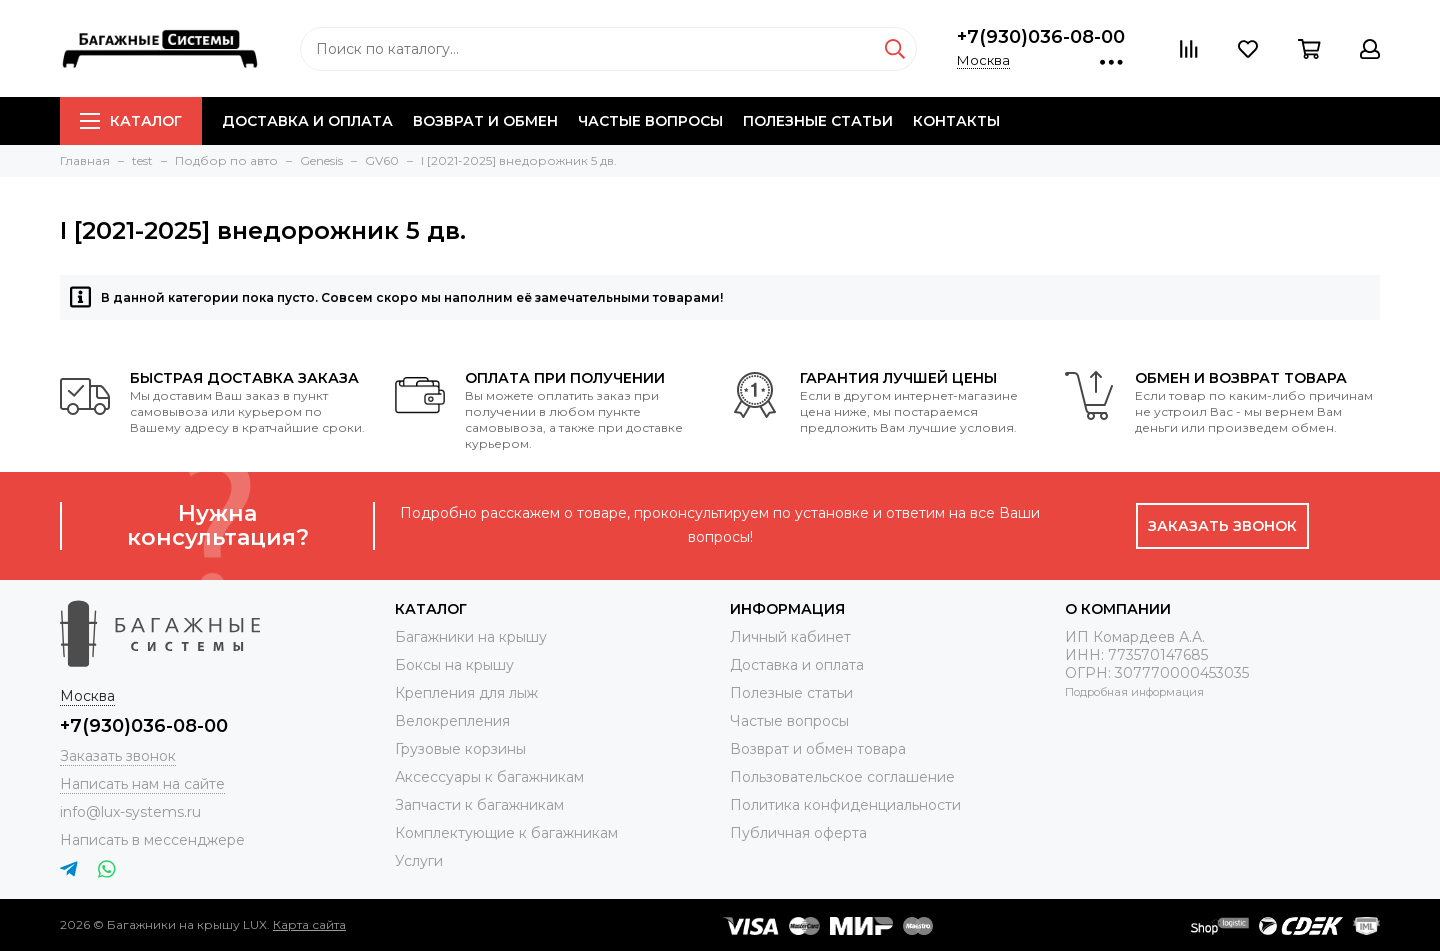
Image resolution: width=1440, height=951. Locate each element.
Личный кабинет (790, 637)
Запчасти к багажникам (479, 805)
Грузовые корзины (460, 749)
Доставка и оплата (307, 121)
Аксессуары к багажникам (489, 777)
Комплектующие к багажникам (506, 833)
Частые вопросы (650, 121)
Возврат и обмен (485, 121)
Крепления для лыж (466, 693)
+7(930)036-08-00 (1041, 37)
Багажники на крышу (471, 637)
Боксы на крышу (454, 665)
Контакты (956, 121)
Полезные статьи (818, 121)
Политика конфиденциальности (845, 805)
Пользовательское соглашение (842, 777)
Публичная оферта (798, 833)
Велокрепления (452, 721)
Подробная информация (1134, 692)
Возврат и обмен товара (818, 749)
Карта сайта (309, 924)
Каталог (131, 121)
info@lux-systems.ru (130, 812)
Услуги (419, 861)
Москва (983, 60)
